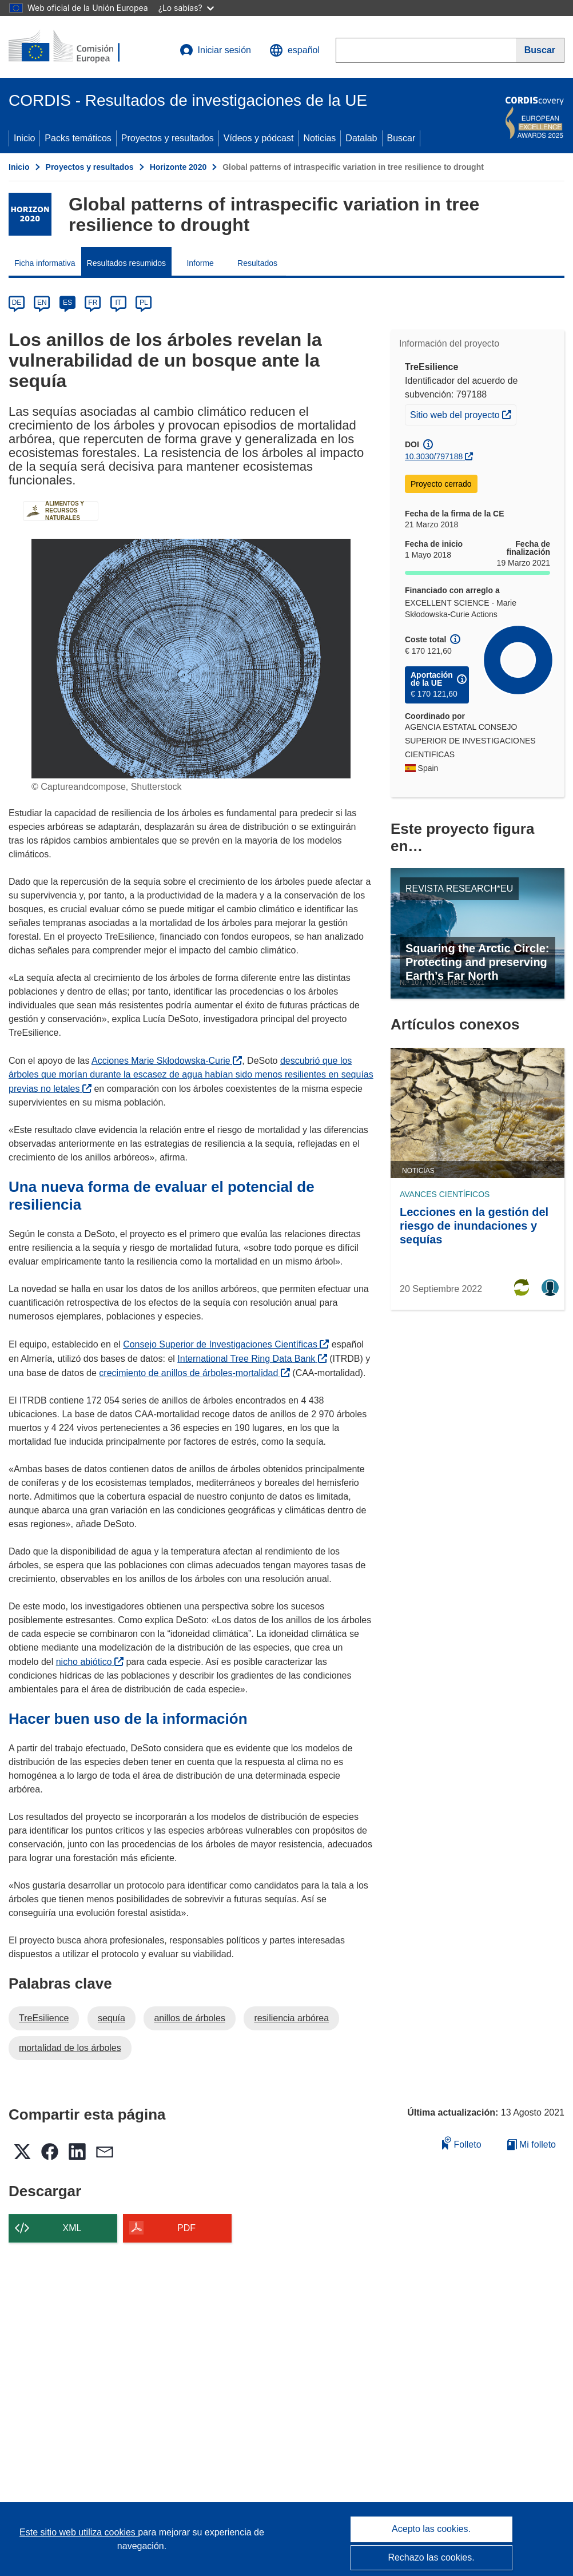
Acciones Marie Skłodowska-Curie (166, 1061)
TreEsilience (44, 2018)
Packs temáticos (78, 138)
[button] (294, 50)
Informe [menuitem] (199, 263)
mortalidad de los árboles (70, 2048)
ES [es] (67, 303)
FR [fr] (92, 303)
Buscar (401, 138)
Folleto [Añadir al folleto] (461, 2142)
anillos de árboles (189, 2018)
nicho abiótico (90, 1662)
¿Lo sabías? (186, 8)
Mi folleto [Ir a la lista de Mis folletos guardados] (531, 2144)
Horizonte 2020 (178, 167)
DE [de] (17, 303)
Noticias (319, 138)
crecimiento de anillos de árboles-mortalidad (194, 1373)
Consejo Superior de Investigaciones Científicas (226, 1344)
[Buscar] (540, 50)
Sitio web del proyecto (462, 413)
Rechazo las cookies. (431, 2557)
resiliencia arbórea (291, 2018)
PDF (186, 2228)
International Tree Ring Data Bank (252, 1358)
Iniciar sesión (215, 50)
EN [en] (42, 303)
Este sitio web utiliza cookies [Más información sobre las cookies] (78, 2532)
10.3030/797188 (434, 456)
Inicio (24, 138)
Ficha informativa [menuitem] (44, 263)
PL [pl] (144, 303)
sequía (111, 2018)
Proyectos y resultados (167, 138)
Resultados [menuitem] (257, 263)
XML (72, 2228)
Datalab (361, 138)
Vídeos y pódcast (259, 138)
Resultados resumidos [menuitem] (126, 263)
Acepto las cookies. (431, 2529)
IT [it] (118, 303)
